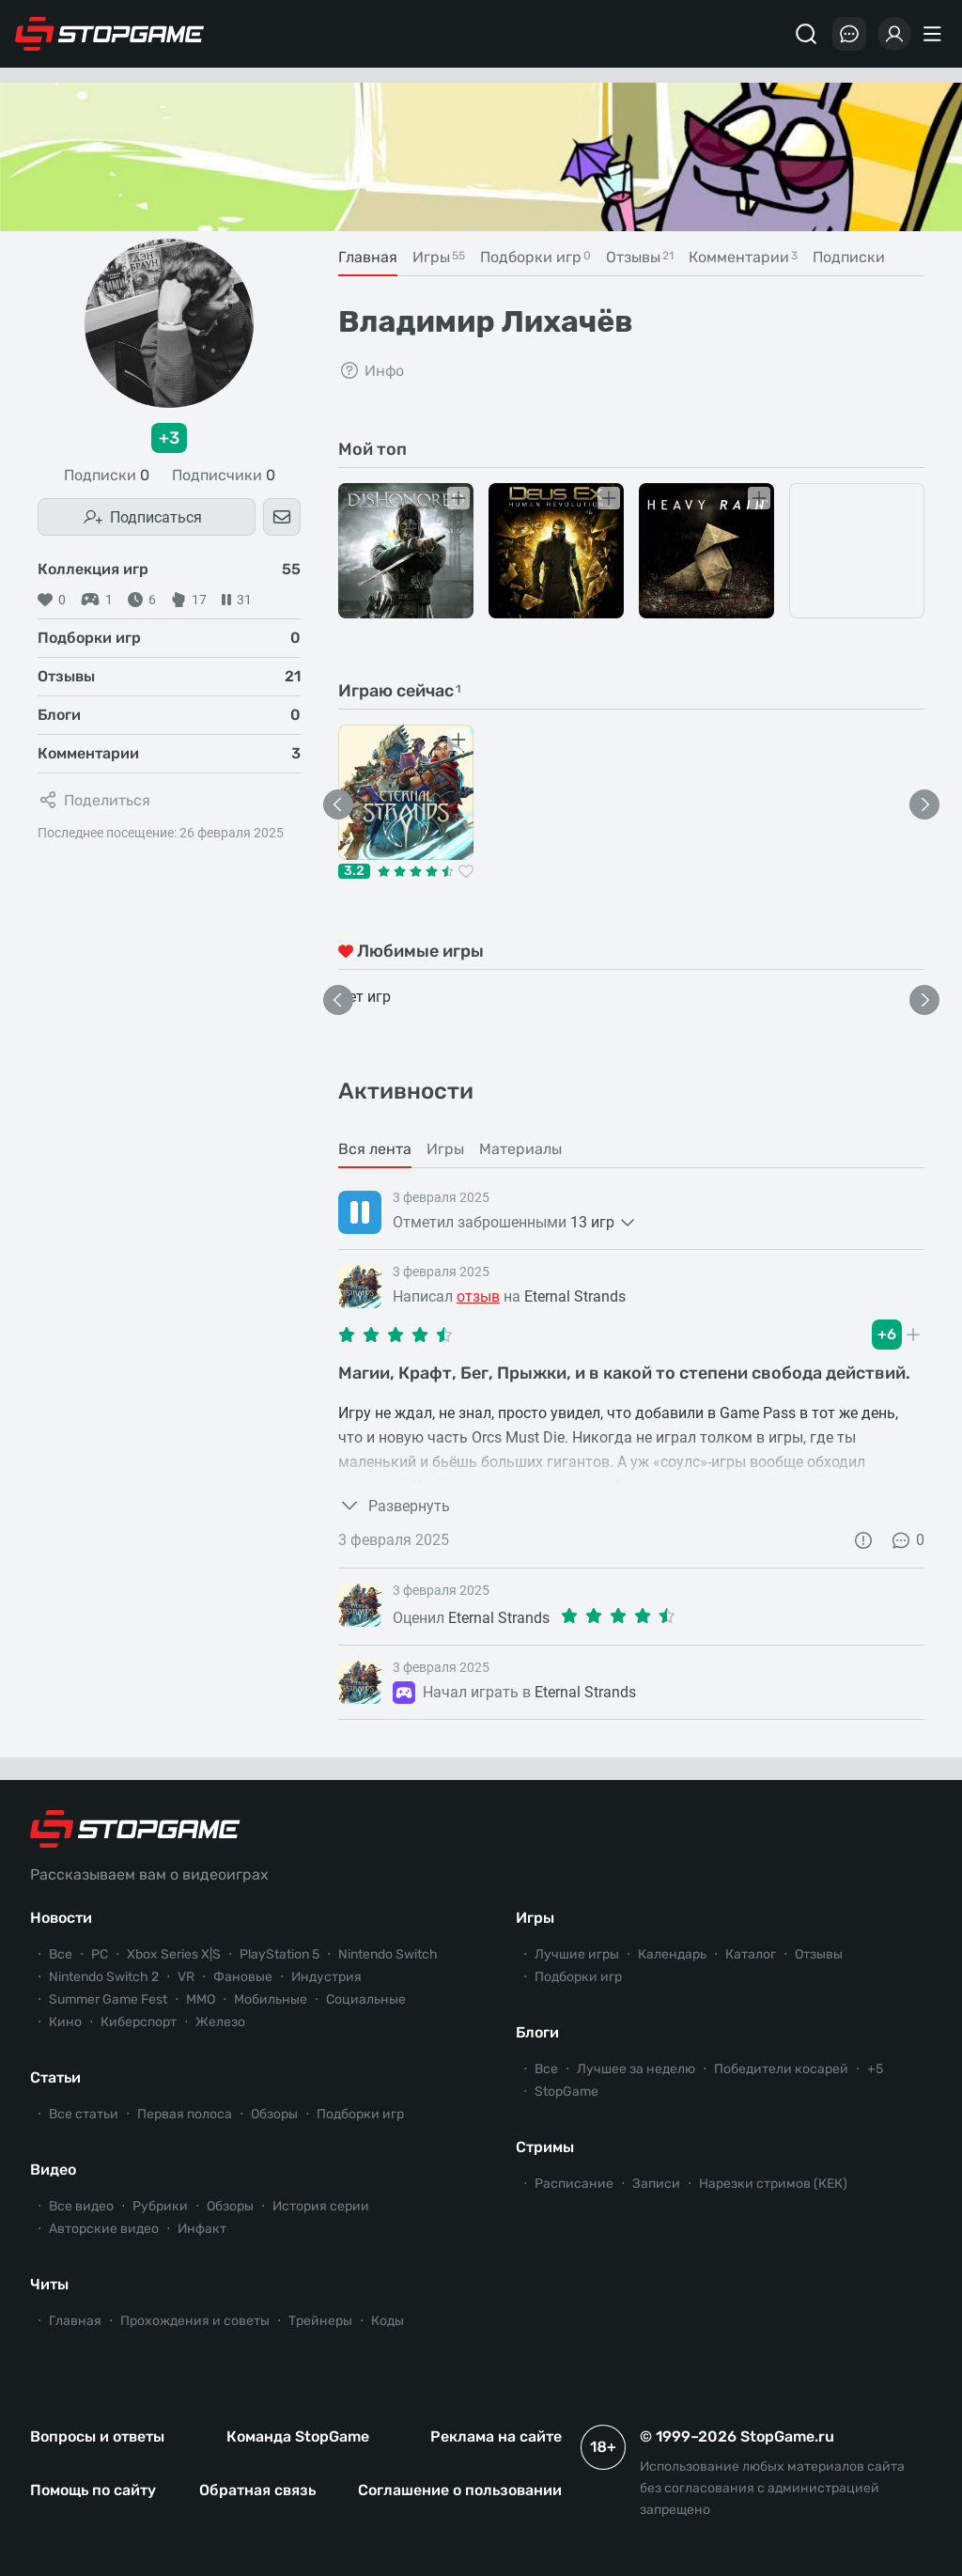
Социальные (366, 1999)
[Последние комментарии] (849, 34)
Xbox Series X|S (174, 1954)
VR (186, 1977)
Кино (65, 2022)
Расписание (574, 2184)
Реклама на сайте (496, 2436)
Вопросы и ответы (97, 2436)
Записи (656, 2184)
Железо (220, 2022)
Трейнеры (320, 2321)
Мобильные (270, 1999)
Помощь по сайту (93, 2490)
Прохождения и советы (195, 2321)
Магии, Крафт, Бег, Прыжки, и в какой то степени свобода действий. (624, 1373)
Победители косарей (781, 2069)
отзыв (478, 1296)
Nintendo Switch (388, 1954)
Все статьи (83, 2114)
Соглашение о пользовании (460, 2490)
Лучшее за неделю (636, 2069)
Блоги (537, 2032)
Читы (49, 2284)
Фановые (242, 1977)
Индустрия (326, 1977)
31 (237, 599)
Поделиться (94, 799)
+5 (875, 2069)
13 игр (603, 1222)
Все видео (81, 2206)
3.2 (354, 871)
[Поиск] (806, 34)
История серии (320, 2206)
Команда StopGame (297, 2436)
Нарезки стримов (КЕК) (773, 2184)
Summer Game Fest (108, 1999)
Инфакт (202, 2229)
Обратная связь (257, 2490)
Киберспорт (139, 2022)
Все (60, 1954)
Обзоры (274, 2114)
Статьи (55, 2077)
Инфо (371, 370)
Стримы (545, 2147)
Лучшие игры (577, 1954)
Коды (387, 2321)
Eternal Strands (575, 1296)
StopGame (566, 2092)
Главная (75, 2321)
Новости (61, 1918)
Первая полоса (184, 2114)
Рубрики (160, 2206)
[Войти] (894, 34)
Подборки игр (360, 2114)
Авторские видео (104, 2229)
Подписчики (223, 475)
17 (189, 599)
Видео (53, 2169)
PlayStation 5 (279, 1954)
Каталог (750, 1954)
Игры (535, 1918)
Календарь (672, 1954)
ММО (200, 1999)
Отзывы (819, 1954)
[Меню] (935, 34)
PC (99, 1954)
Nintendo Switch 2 (104, 1977)
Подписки (106, 475)
